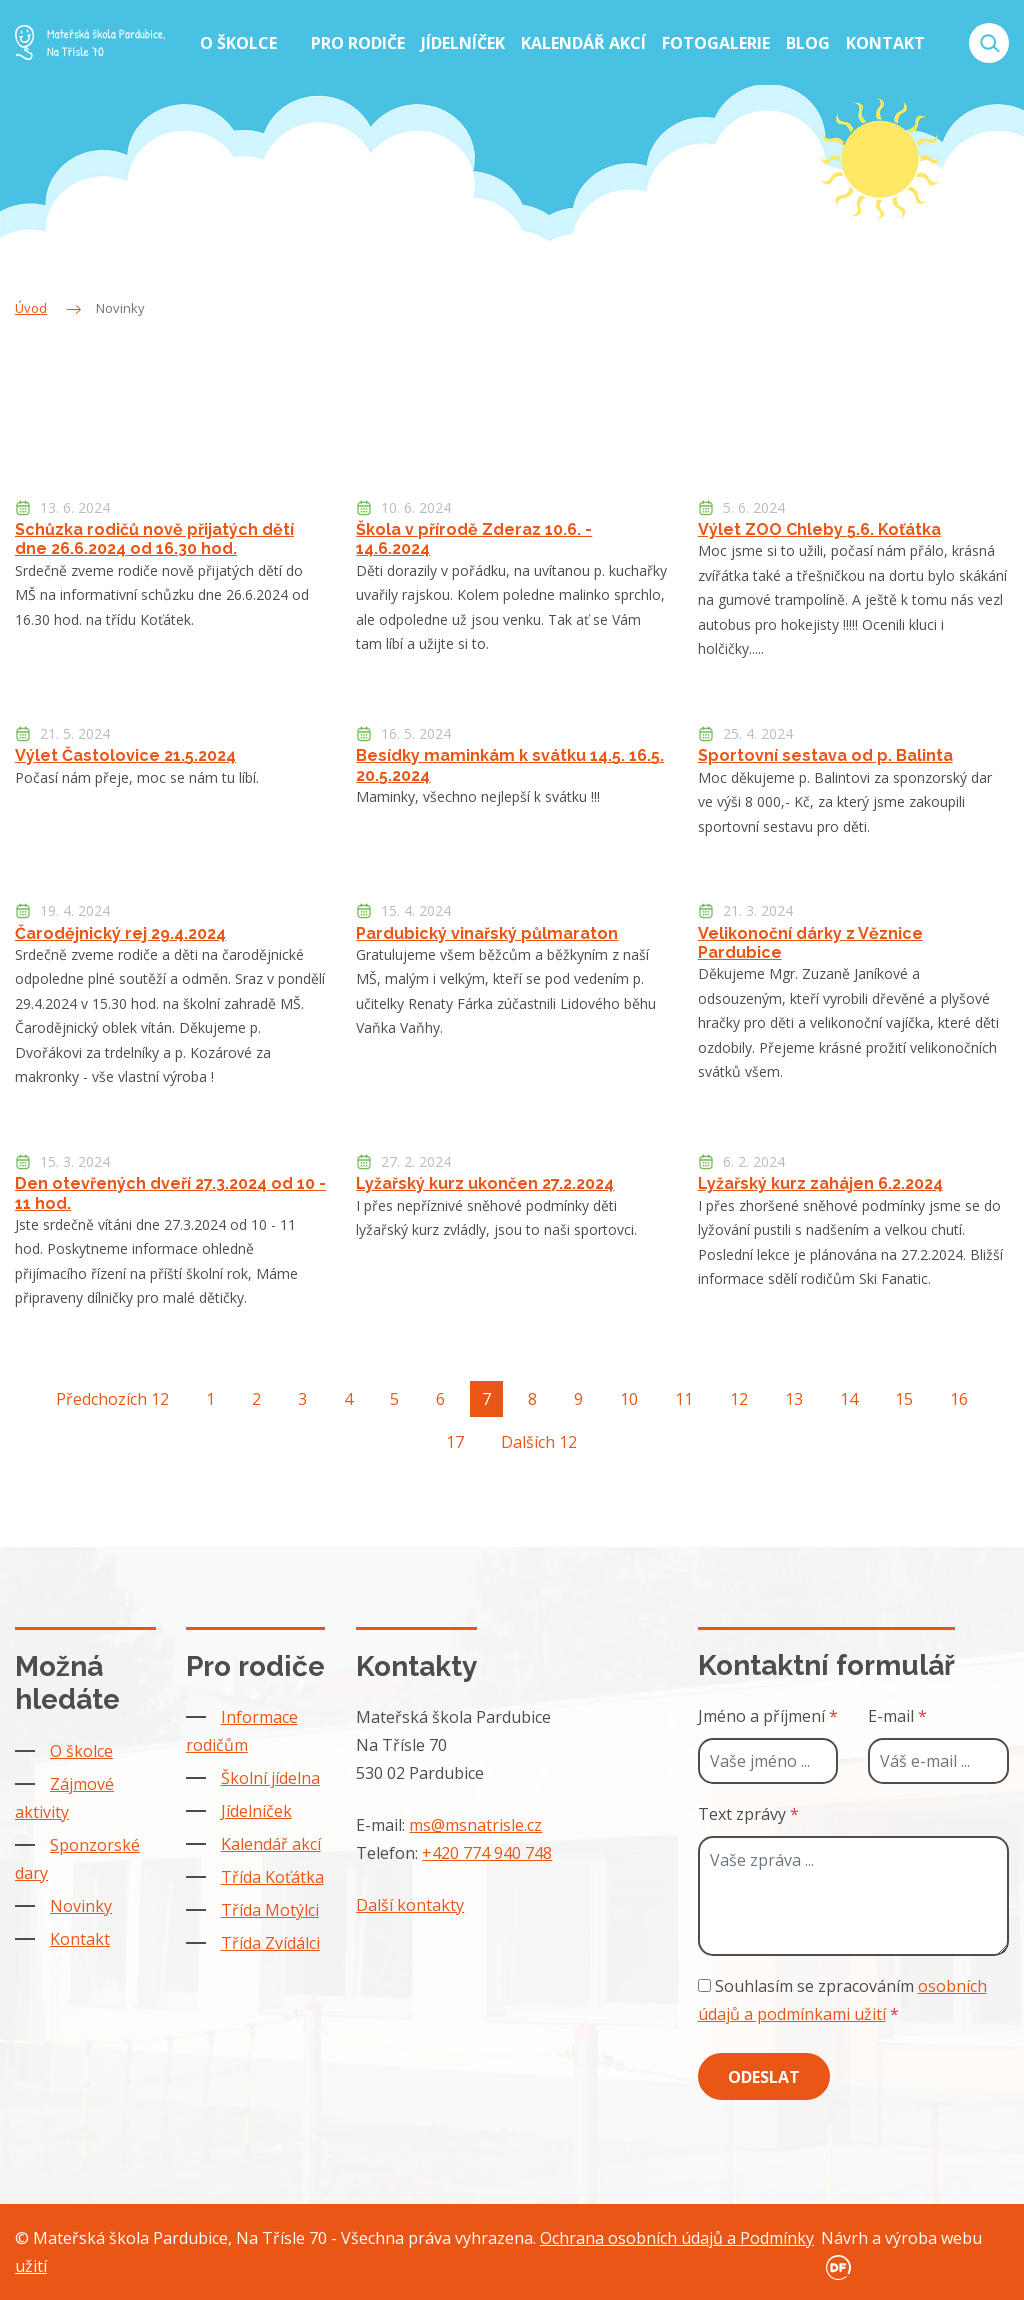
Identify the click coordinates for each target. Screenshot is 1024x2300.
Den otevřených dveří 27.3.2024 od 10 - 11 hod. (170, 1193)
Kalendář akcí (271, 1844)
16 (959, 1399)
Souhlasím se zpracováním (842, 2000)
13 (794, 1399)
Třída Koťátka (272, 1877)
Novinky (81, 1906)
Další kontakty (410, 1905)
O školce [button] (240, 43)
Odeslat (764, 2077)
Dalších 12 (539, 1442)
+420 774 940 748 (487, 1853)
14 (849, 1399)
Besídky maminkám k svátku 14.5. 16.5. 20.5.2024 (510, 765)
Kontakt (80, 1939)
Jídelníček (256, 1811)
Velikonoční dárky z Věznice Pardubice (810, 943)
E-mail (897, 1716)
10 (629, 1399)
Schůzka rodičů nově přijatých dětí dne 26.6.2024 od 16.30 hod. (154, 539)
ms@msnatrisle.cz (475, 1825)
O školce (81, 1751)
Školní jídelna (270, 1778)
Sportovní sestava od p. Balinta (825, 755)
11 (684, 1399)
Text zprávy (748, 1814)
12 (739, 1399)
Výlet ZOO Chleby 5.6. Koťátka (819, 529)
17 (455, 1442)
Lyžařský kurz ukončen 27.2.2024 (485, 1183)
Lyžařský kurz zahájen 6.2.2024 (820, 1183)
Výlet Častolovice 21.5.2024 (125, 755)
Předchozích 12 (112, 1399)
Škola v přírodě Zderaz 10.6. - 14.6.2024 (474, 539)
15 (904, 1399)
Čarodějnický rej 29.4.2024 (120, 933)
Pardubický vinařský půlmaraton (487, 933)
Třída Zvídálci (270, 1943)
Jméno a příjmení (768, 1716)
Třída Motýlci (270, 1910)
